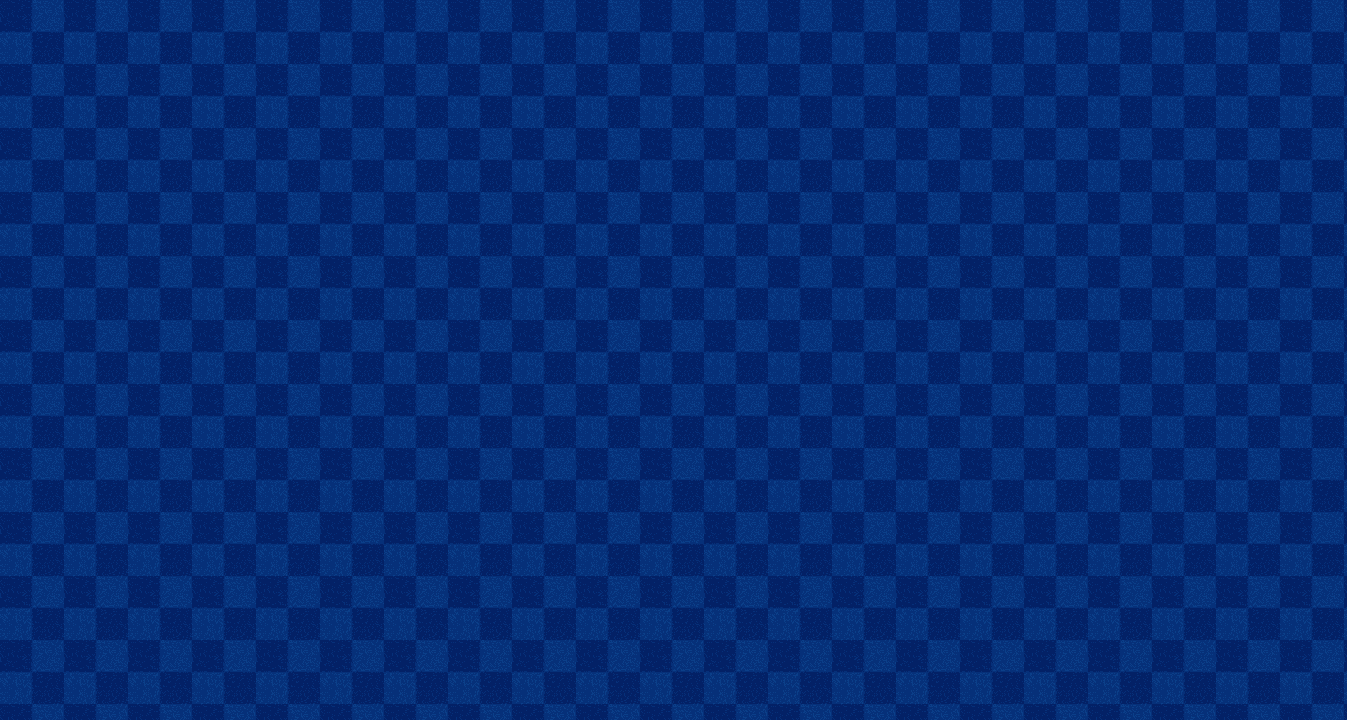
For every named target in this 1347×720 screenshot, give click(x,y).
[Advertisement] (674, 31)
